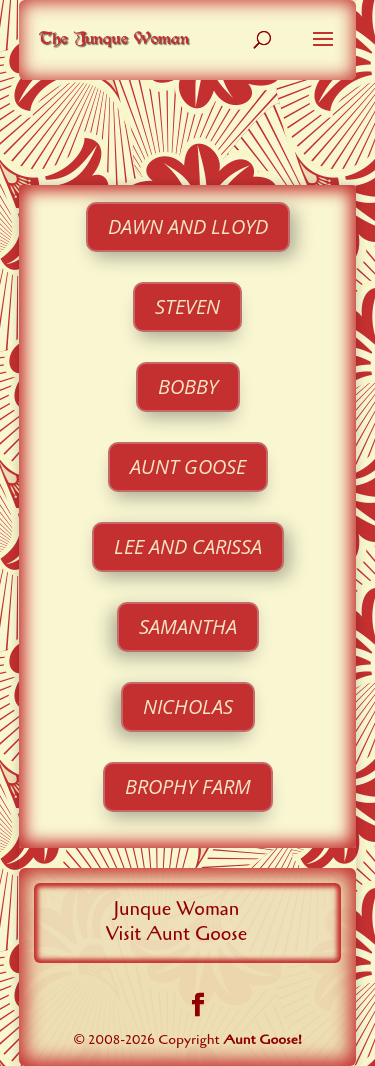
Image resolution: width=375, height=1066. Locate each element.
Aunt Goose (188, 466)
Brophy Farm (188, 786)
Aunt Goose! (262, 1039)
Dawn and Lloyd (188, 226)
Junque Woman (176, 909)
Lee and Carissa (188, 546)
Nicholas (188, 706)
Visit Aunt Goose (177, 934)
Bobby (188, 386)
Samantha (188, 626)
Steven (187, 306)
